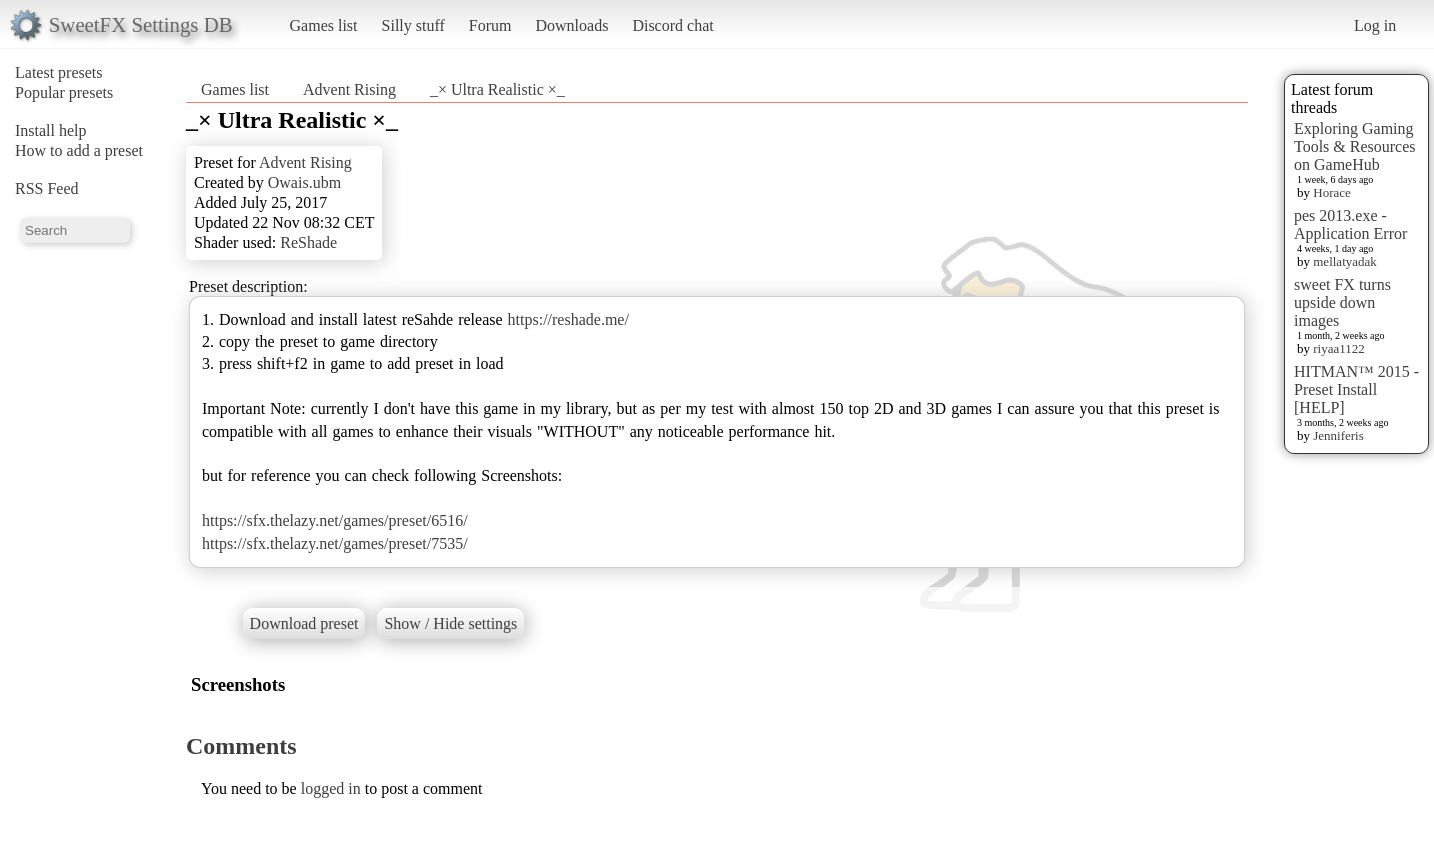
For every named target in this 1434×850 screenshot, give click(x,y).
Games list (324, 25)
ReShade (308, 242)
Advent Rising (349, 89)
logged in (331, 788)
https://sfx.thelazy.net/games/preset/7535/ (335, 543)
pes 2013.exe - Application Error (1350, 224)
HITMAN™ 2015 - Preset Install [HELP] (1356, 389)
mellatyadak (1345, 261)
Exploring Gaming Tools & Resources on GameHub (1355, 146)
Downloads (571, 25)
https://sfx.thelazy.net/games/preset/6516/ (335, 520)
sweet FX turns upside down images (1342, 302)
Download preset (304, 623)
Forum (490, 25)
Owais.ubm (304, 182)
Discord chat (672, 25)
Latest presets (59, 72)
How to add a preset (79, 150)
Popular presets (64, 92)
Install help (51, 130)
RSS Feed (47, 188)
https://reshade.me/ (568, 319)
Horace (1332, 192)
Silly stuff (413, 25)
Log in (1375, 25)
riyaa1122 (1339, 348)
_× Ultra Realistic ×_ (497, 89)
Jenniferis (1338, 435)
